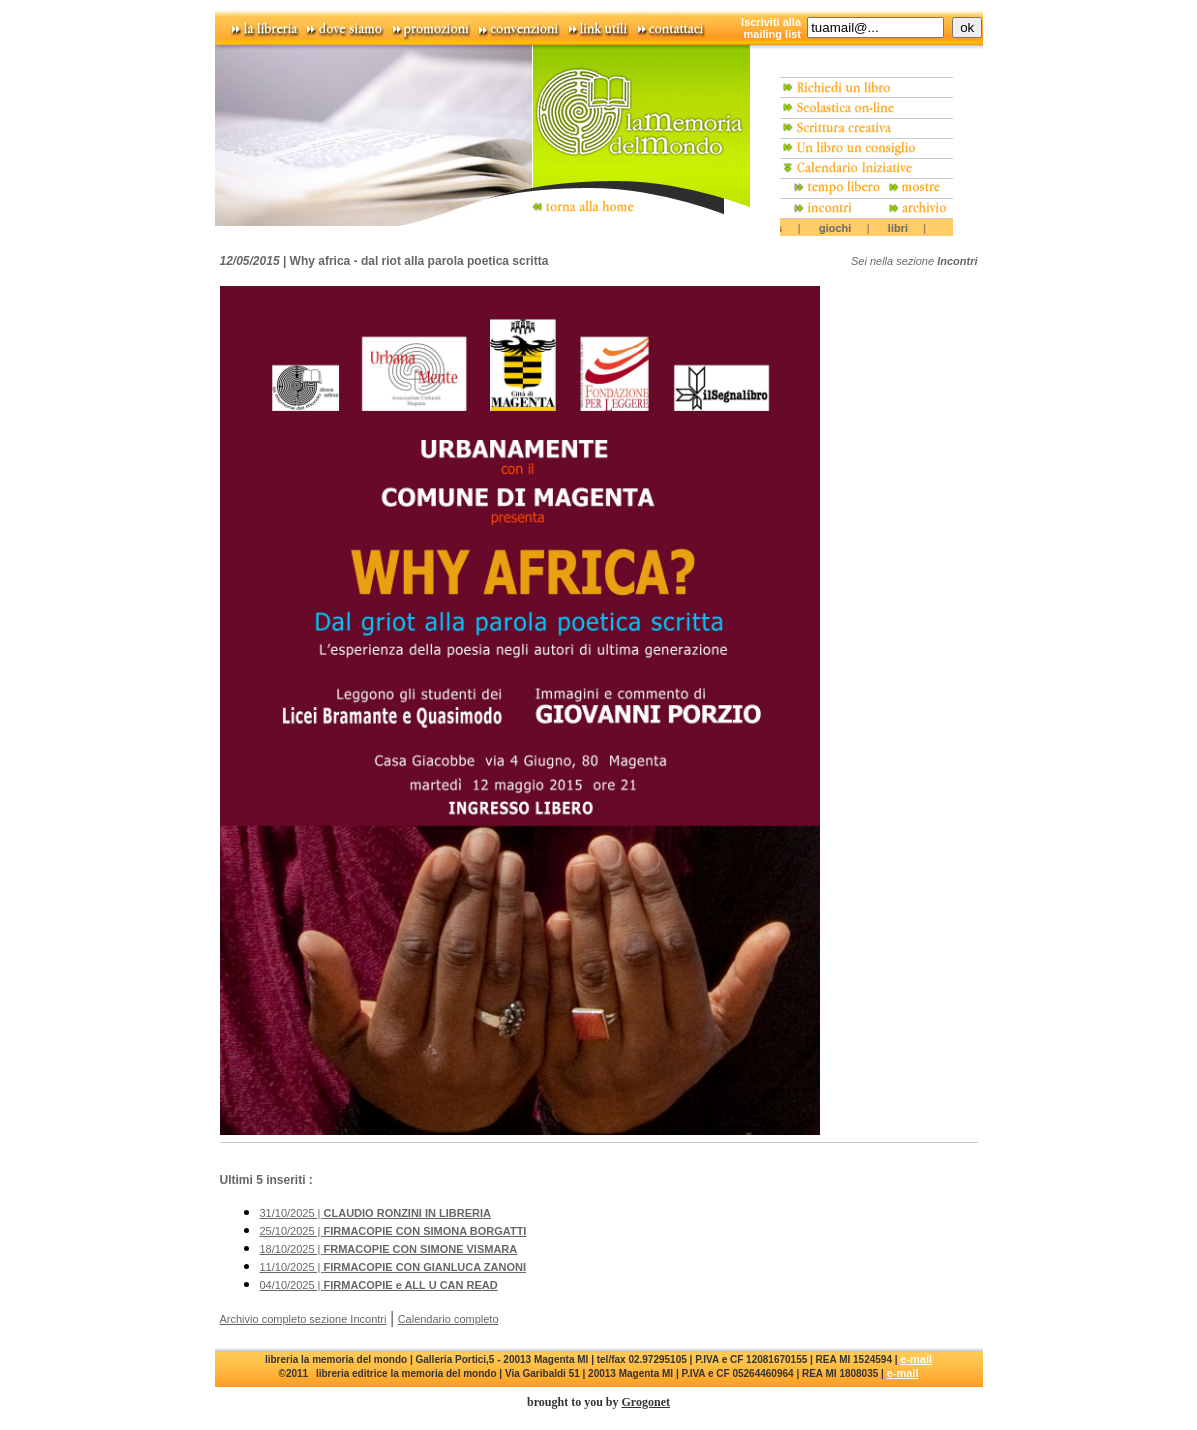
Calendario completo (448, 1319)
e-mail (916, 1359)
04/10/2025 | (379, 1285)
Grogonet (646, 1402)
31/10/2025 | (375, 1213)
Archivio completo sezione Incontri (303, 1319)
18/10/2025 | (389, 1249)
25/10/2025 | (393, 1231)
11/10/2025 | (393, 1267)
